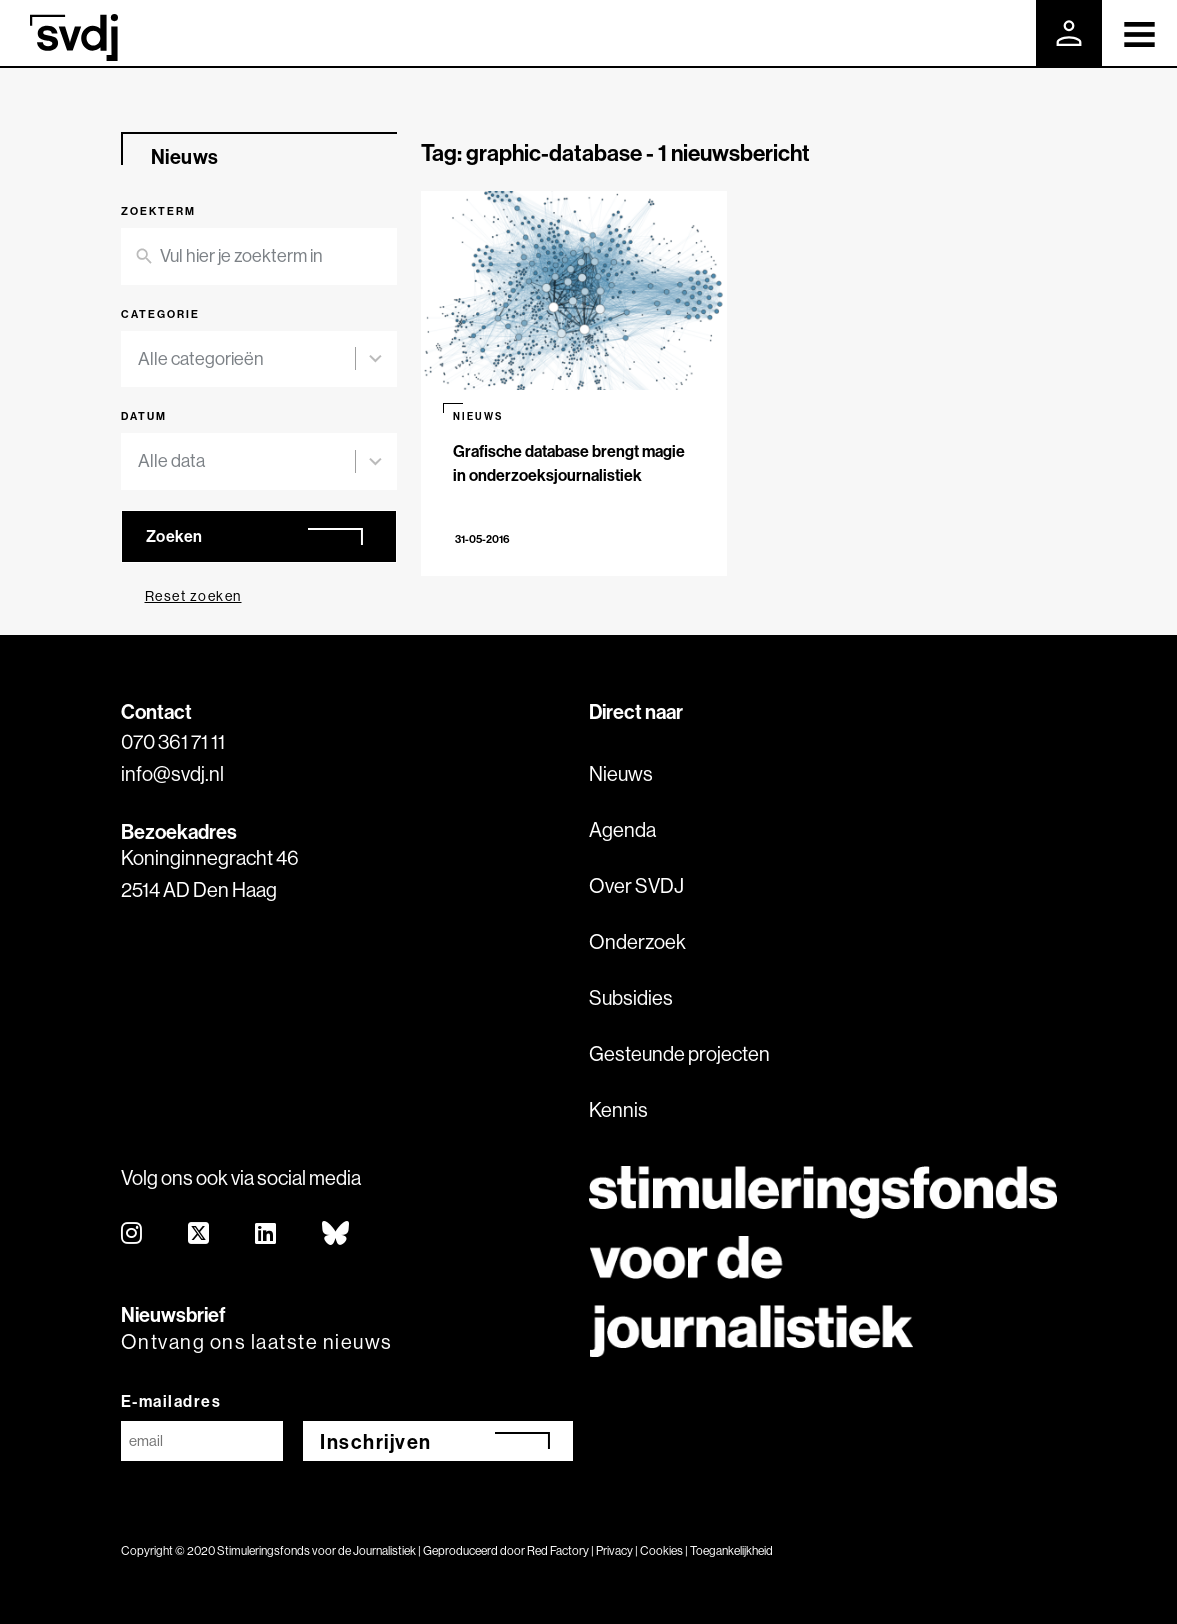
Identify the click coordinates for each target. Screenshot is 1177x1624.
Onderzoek (637, 941)
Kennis (618, 1109)
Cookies (661, 1550)
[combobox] (247, 359)
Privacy (614, 1550)
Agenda (622, 829)
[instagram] (132, 1234)
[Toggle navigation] (1139, 33)
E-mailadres (171, 1401)
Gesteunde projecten (679, 1053)
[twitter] (199, 1234)
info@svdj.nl (172, 773)
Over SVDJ (636, 885)
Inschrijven (376, 1441)
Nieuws (621, 773)
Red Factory (558, 1550)
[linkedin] (266, 1234)
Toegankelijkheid (731, 1550)
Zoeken (174, 536)
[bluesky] (336, 1234)
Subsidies (631, 997)
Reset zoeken (193, 596)
